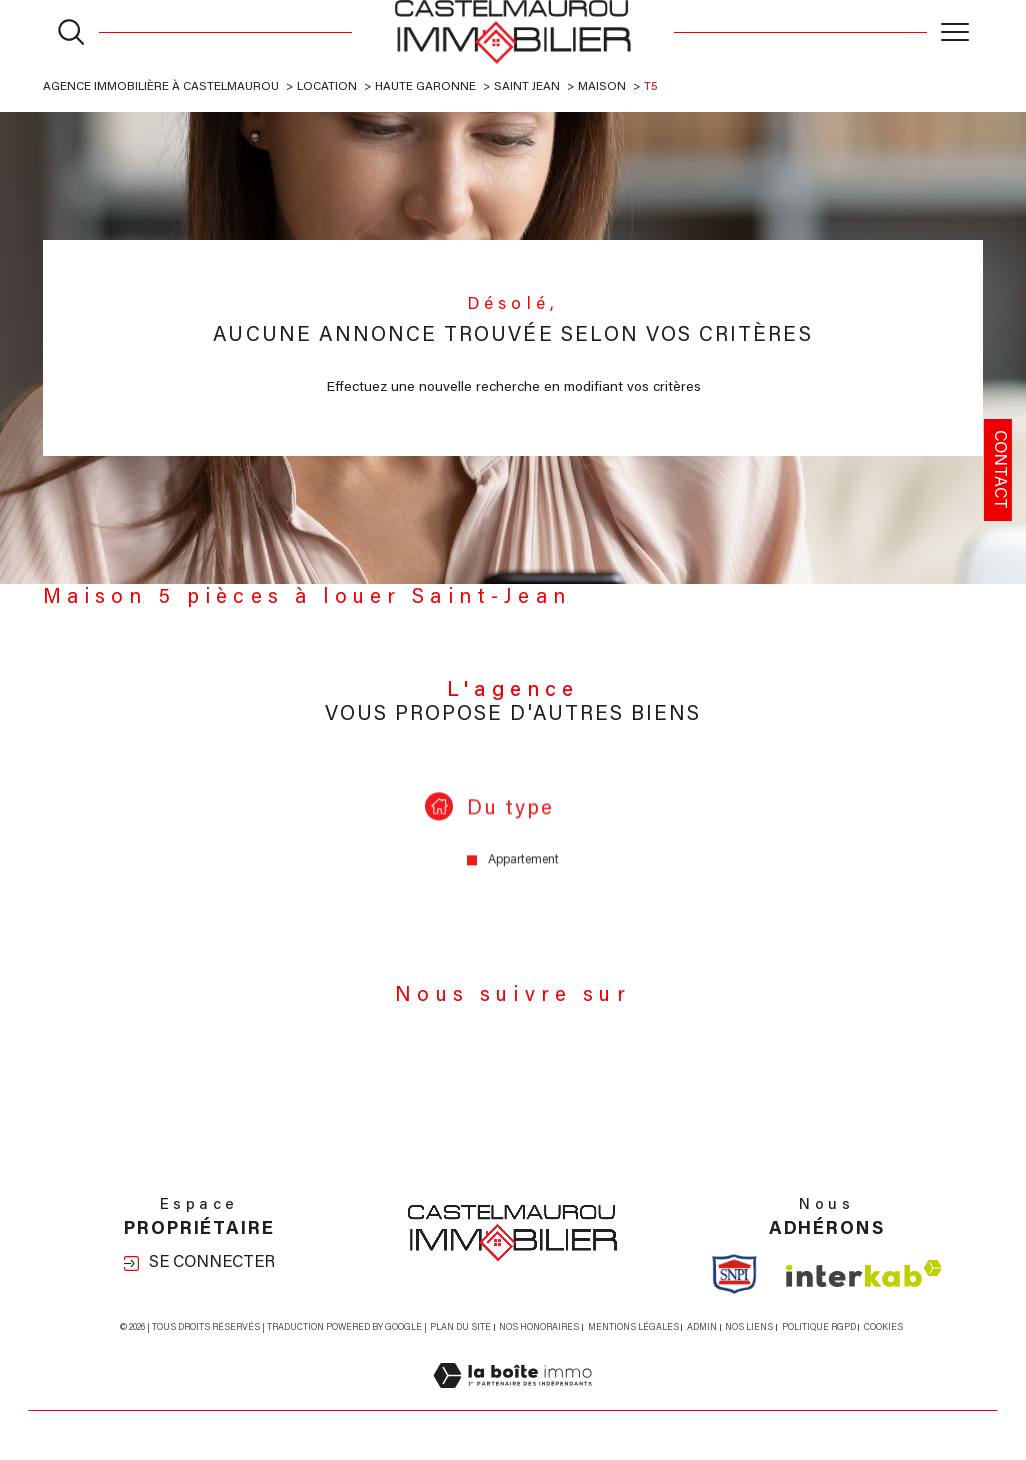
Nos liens (749, 1327)
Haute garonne (425, 87)
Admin (702, 1327)
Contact (999, 469)
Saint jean (527, 87)
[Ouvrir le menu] (955, 32)
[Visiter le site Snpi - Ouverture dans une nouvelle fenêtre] (734, 1274)
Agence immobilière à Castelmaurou (161, 87)
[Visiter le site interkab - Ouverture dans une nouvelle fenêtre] (864, 1273)
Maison (602, 87)
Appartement (523, 877)
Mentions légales (633, 1327)
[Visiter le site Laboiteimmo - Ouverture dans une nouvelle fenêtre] (512, 1399)
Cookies (883, 1327)
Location (327, 87)
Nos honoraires (539, 1327)
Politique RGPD (819, 1327)
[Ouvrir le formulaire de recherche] (71, 32)
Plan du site (460, 1327)
